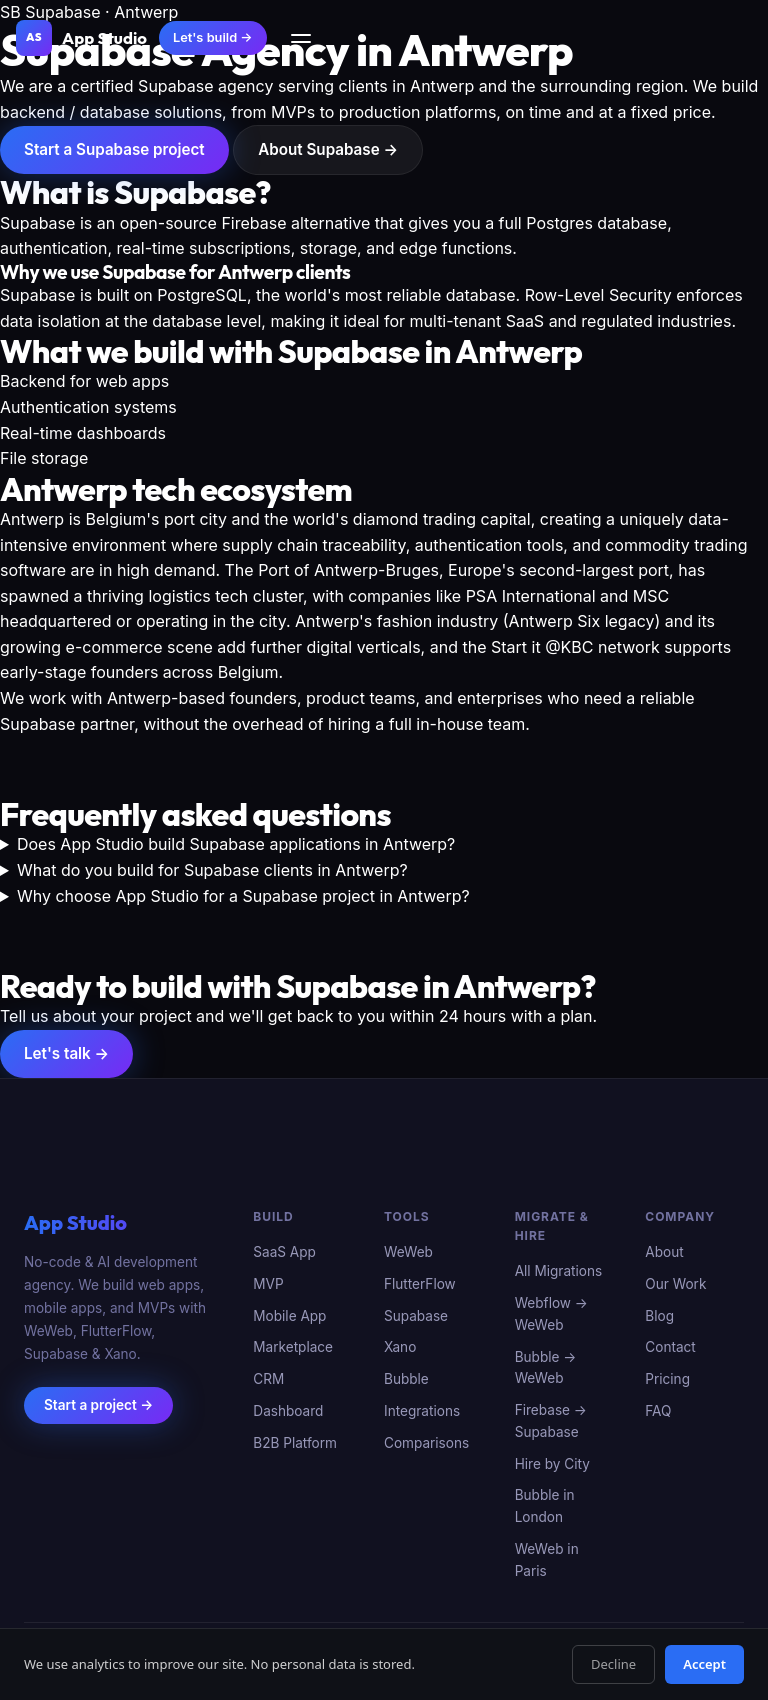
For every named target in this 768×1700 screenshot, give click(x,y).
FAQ (658, 1411)
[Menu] (301, 38)
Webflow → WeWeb (551, 1314)
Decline (613, 1664)
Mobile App (289, 1316)
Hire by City (552, 1464)
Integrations (422, 1411)
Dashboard (288, 1411)
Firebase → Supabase (551, 1421)
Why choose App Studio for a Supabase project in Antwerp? (243, 896)
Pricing (667, 1380)
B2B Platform (295, 1443)
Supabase (416, 1316)
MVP (268, 1284)
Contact (670, 1348)
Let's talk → (66, 1053)
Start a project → (98, 1405)
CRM (268, 1380)
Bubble (406, 1380)
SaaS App (284, 1253)
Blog (659, 1316)
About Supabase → (328, 149)
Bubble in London (545, 1507)
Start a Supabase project (114, 149)
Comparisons (426, 1443)
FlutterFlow (420, 1284)
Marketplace (293, 1348)
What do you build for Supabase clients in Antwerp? (212, 870)
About (664, 1253)
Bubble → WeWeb (546, 1368)
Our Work (675, 1284)
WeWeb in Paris (547, 1560)
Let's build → (213, 37)
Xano (400, 1348)
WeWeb (408, 1253)
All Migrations (559, 1272)
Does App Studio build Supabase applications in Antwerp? (236, 844)
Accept (704, 1664)
